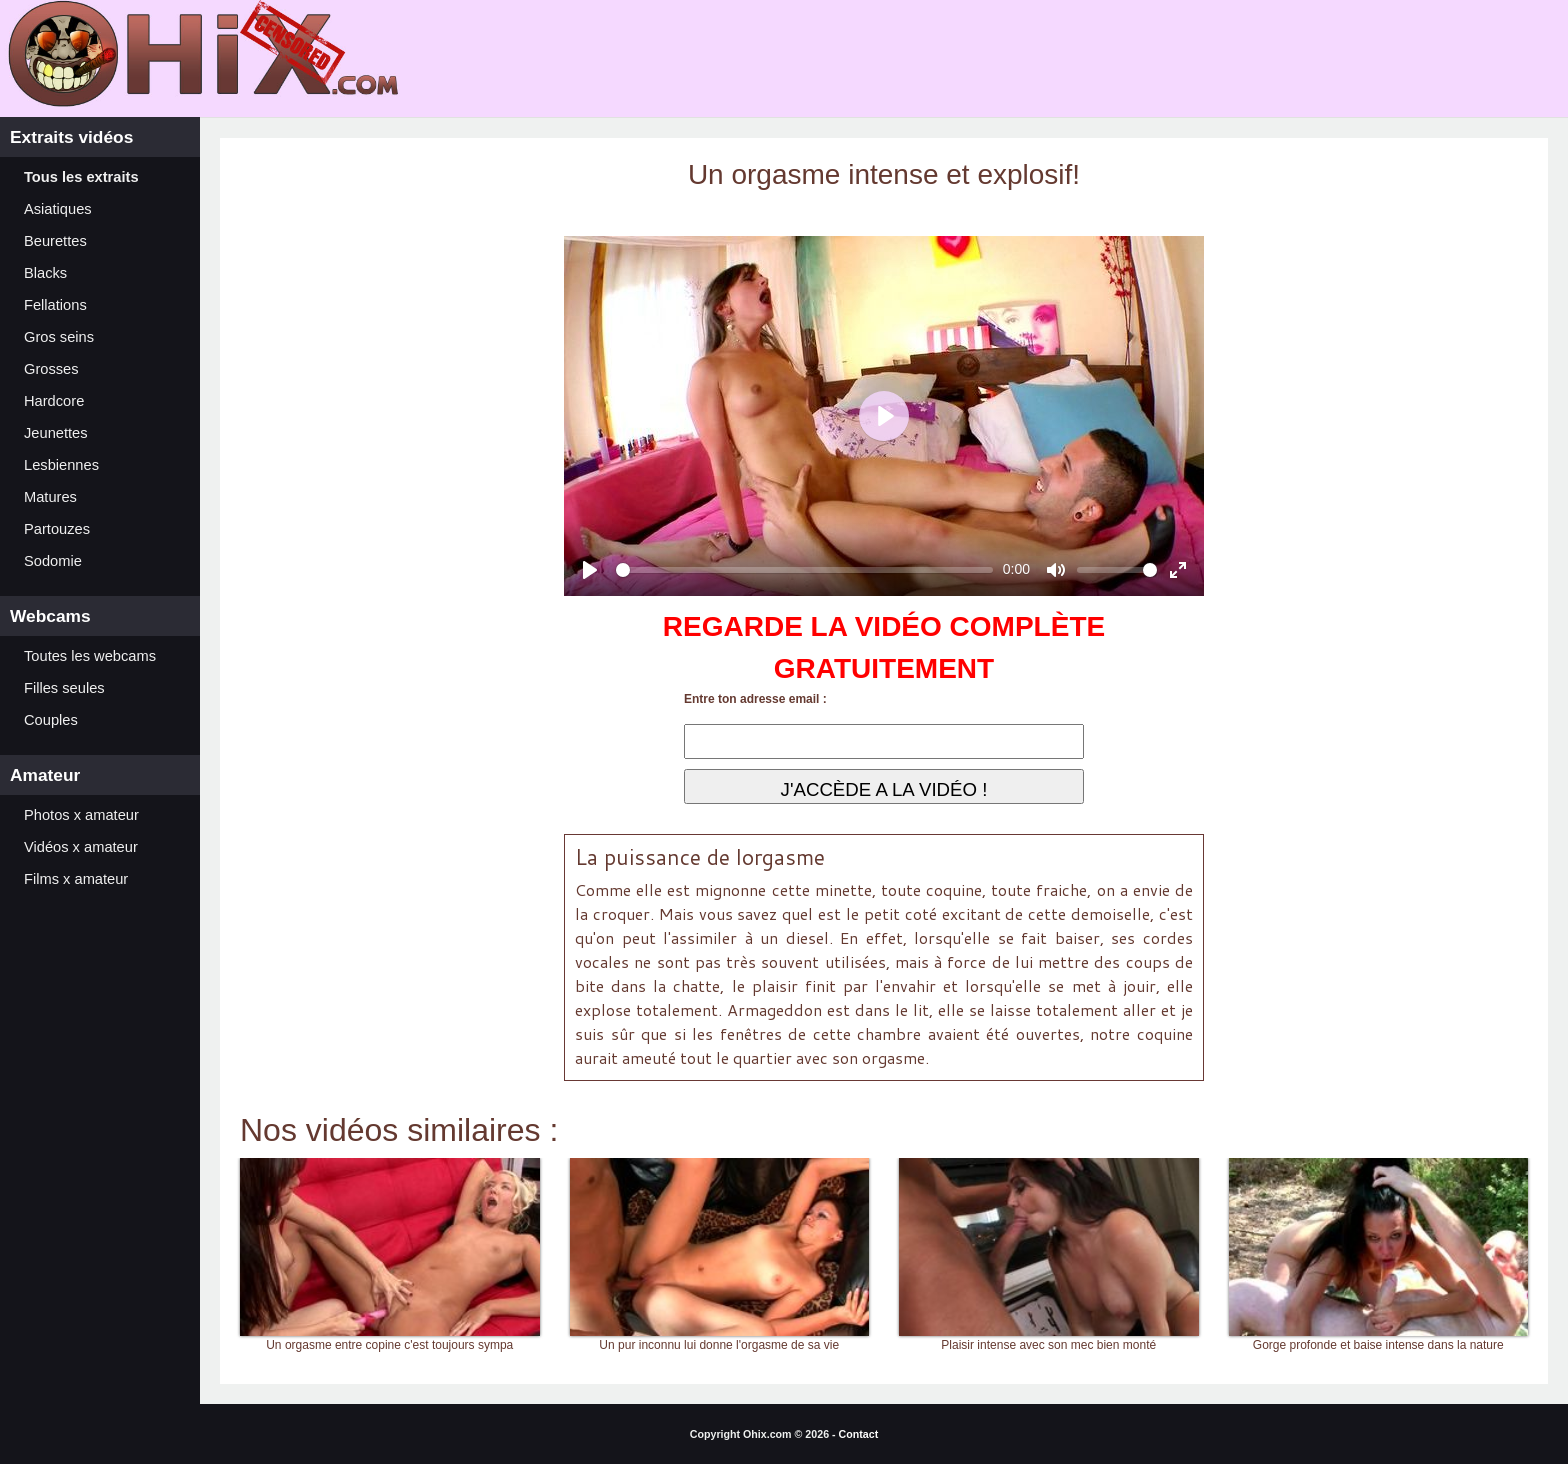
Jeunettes (56, 433)
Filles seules (64, 688)
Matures (50, 497)
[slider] (804, 570)
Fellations (55, 305)
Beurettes (55, 241)
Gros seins (59, 337)
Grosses (51, 369)
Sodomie (53, 561)
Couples (51, 720)
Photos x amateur (81, 815)
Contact (859, 1434)
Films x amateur (76, 879)
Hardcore (54, 401)
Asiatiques (58, 209)
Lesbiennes (61, 465)
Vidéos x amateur (81, 847)
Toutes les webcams (90, 656)
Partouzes (57, 529)
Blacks (45, 273)
